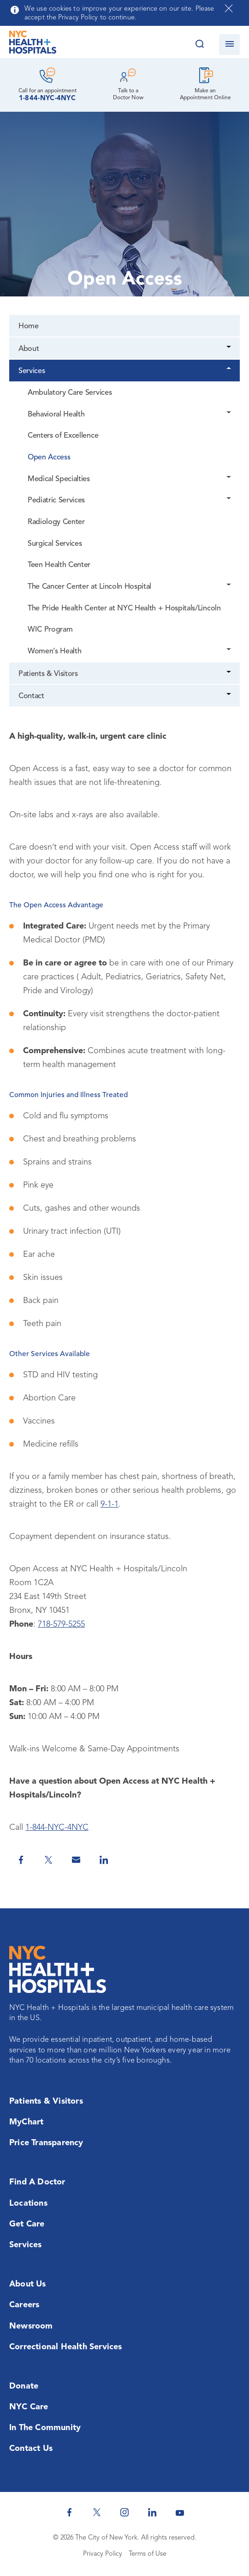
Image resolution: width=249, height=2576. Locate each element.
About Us (27, 2284)
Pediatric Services (56, 500)
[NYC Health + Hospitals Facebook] (69, 2512)
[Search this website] (199, 44)
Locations (28, 2203)
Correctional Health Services (65, 2347)
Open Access (49, 457)
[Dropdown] (229, 348)
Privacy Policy (102, 2554)
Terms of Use (147, 2554)
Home (28, 326)
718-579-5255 (61, 1624)
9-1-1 (110, 1504)
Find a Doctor (37, 2182)
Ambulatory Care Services (70, 393)
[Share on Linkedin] (103, 1859)
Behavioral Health (56, 414)
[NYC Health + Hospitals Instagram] (124, 2512)
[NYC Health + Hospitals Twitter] (96, 2512)
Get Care (27, 2224)
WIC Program (50, 629)
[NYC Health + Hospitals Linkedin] (152, 2512)
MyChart (26, 2122)
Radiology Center (56, 522)
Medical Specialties (59, 479)
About (28, 349)
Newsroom (31, 2326)
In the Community (45, 2428)
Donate (23, 2386)
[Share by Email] (76, 1859)
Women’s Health (54, 651)
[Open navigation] (229, 44)
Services (31, 371)
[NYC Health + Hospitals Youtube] (179, 2512)
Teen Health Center (59, 565)
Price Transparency (46, 2143)
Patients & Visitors (48, 674)
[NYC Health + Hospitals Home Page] (32, 44)
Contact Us (31, 2448)
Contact (31, 696)
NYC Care (28, 2407)
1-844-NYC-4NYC (47, 98)
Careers (24, 2305)
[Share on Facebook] (20, 1859)
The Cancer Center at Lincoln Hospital (89, 587)
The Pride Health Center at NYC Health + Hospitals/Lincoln (124, 608)
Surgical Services (55, 544)
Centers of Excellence (63, 436)
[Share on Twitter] (48, 1859)
